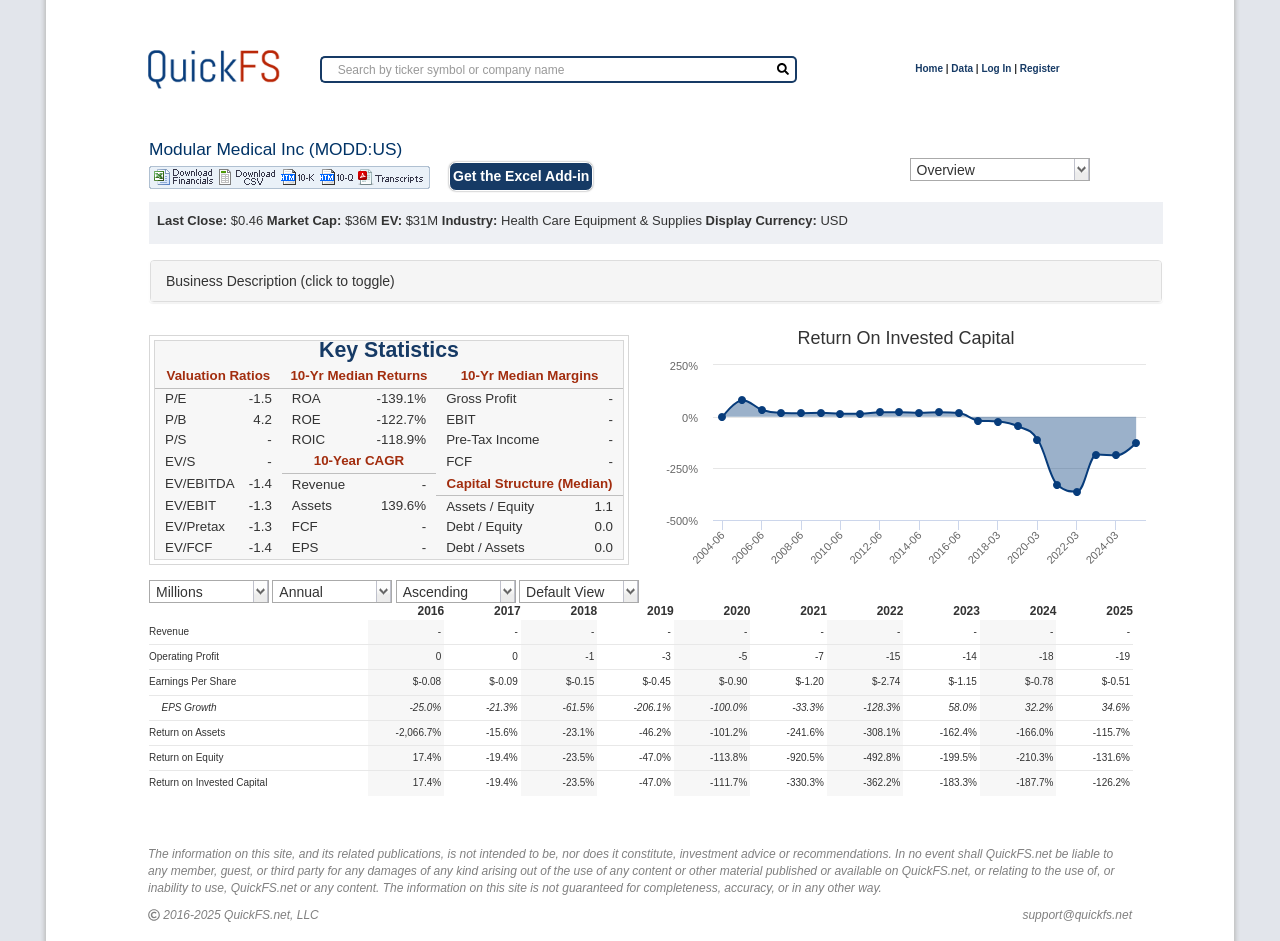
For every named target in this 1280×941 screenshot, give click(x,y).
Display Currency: (761, 220)
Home (929, 68)
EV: (391, 220)
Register (1040, 68)
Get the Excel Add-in (521, 176)
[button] (656, 281)
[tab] (656, 281)
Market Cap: (304, 220)
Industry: (470, 220)
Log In (996, 68)
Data (962, 68)
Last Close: (192, 220)
